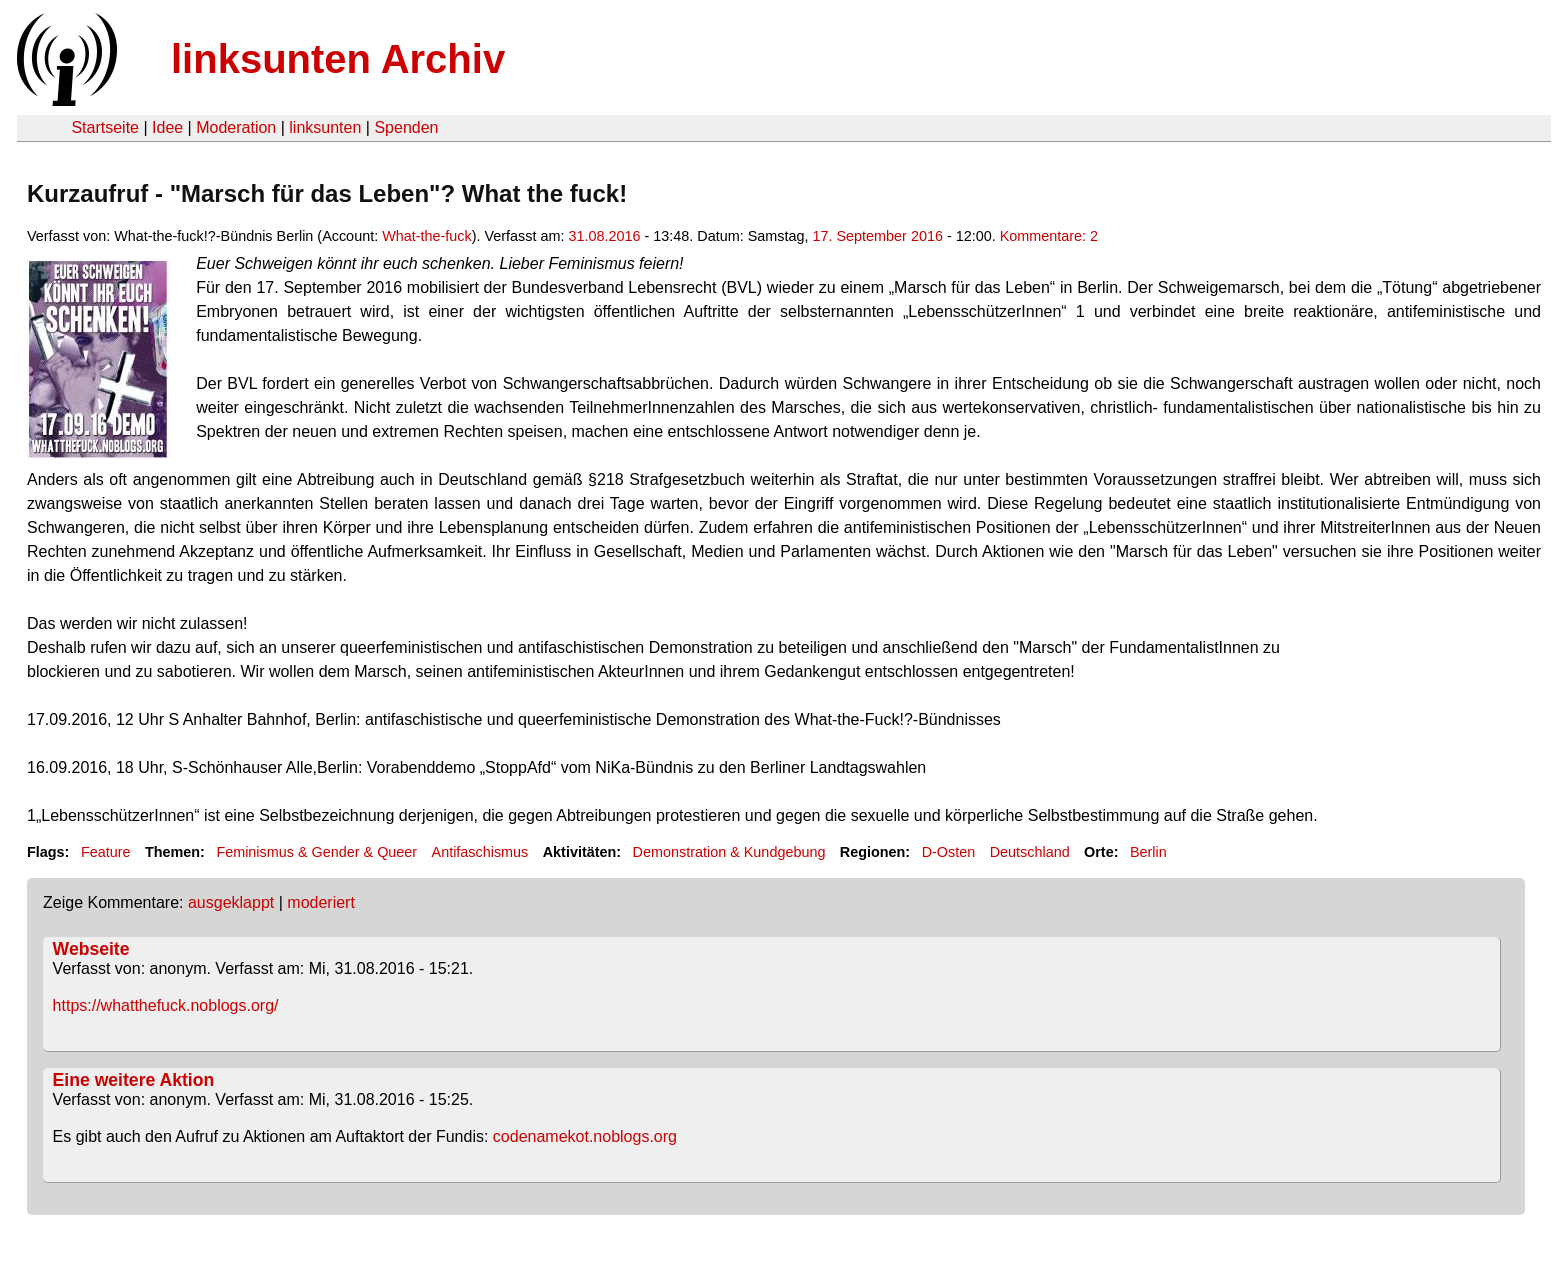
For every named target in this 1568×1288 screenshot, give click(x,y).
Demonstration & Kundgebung (729, 852)
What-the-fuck (427, 236)
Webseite (91, 949)
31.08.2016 (604, 236)
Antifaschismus (480, 852)
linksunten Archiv (338, 59)
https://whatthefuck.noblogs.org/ (166, 1005)
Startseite (105, 127)
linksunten (325, 127)
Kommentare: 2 (1049, 236)
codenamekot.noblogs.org (585, 1136)
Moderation (236, 127)
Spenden (406, 127)
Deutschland (1030, 852)
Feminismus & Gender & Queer (316, 852)
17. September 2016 (877, 236)
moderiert (321, 902)
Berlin (1148, 852)
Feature (106, 852)
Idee (167, 127)
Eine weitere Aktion (134, 1080)
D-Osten (949, 852)
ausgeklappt (231, 902)
